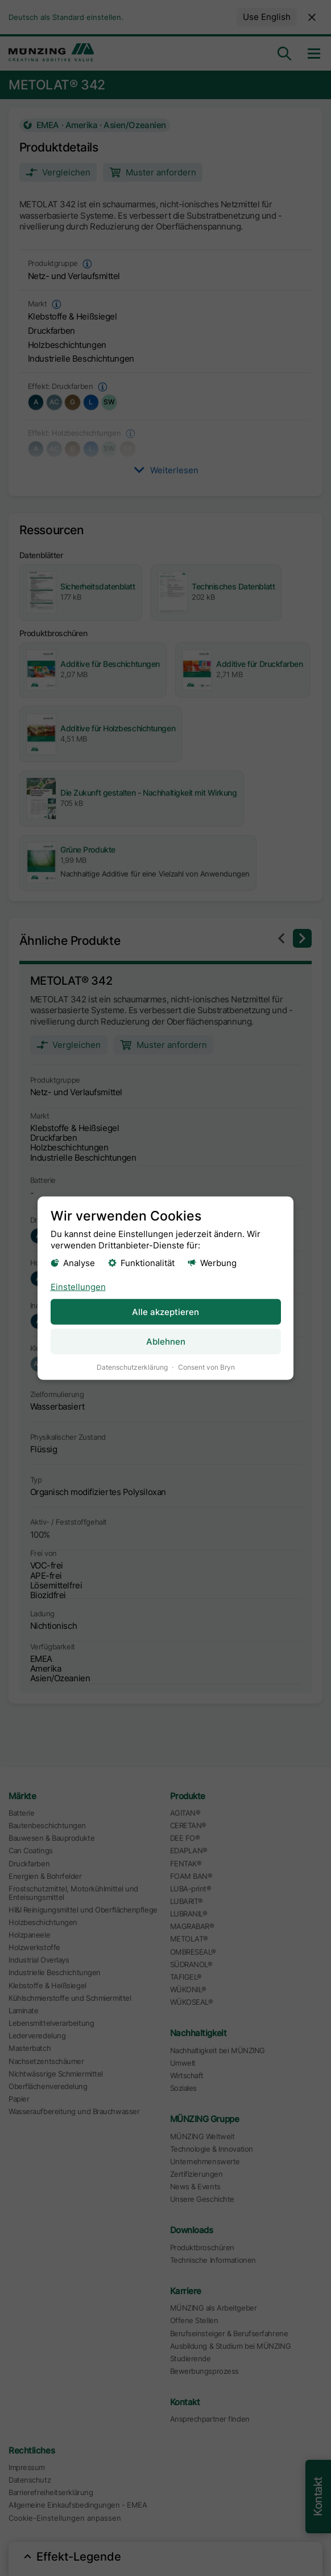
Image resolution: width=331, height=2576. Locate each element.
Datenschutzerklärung (132, 1366)
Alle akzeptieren (165, 1311)
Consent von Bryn (206, 1366)
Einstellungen (78, 1286)
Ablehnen (165, 1341)
